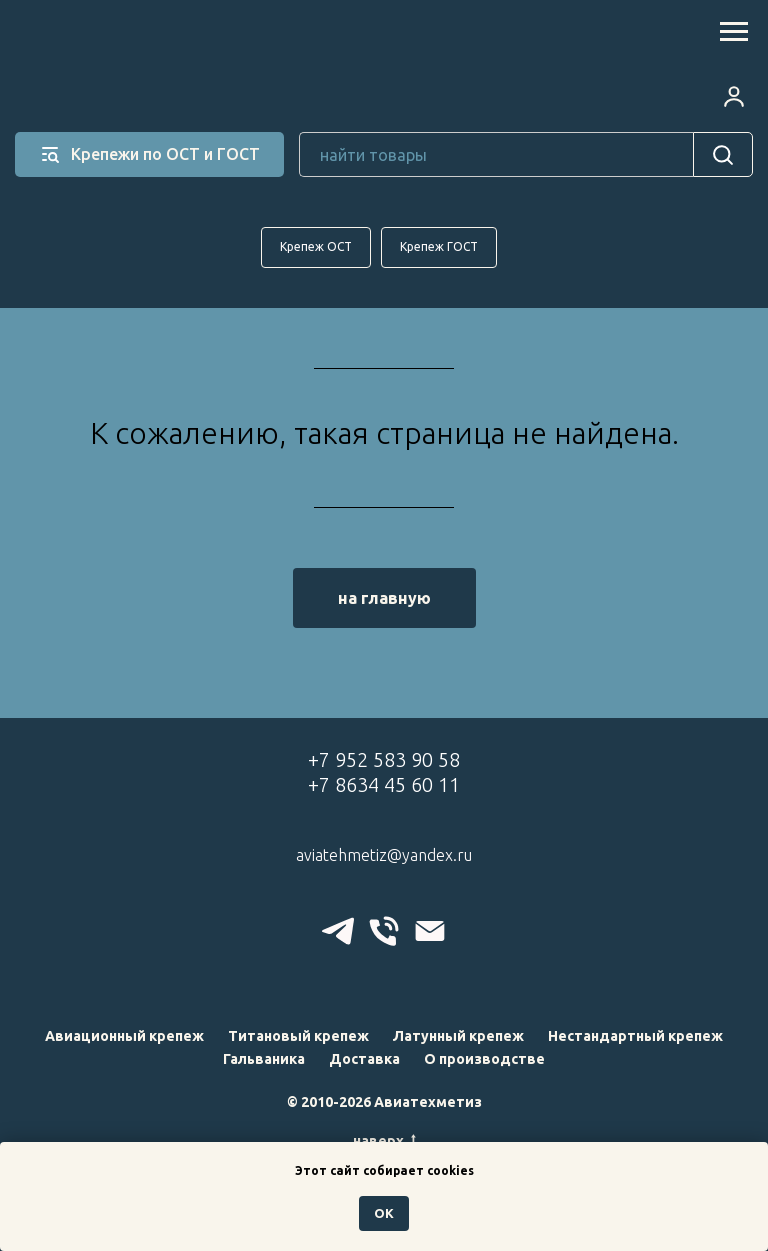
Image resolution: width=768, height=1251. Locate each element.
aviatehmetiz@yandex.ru (384, 855)
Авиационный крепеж (124, 1036)
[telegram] (338, 931)
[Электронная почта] (430, 931)
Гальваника (264, 1059)
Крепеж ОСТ (316, 246)
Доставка (364, 1059)
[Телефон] (384, 931)
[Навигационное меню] (734, 32)
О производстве (484, 1059)
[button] (734, 96)
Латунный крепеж (458, 1036)
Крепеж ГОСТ (439, 246)
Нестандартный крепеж (635, 1036)
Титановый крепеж (298, 1036)
